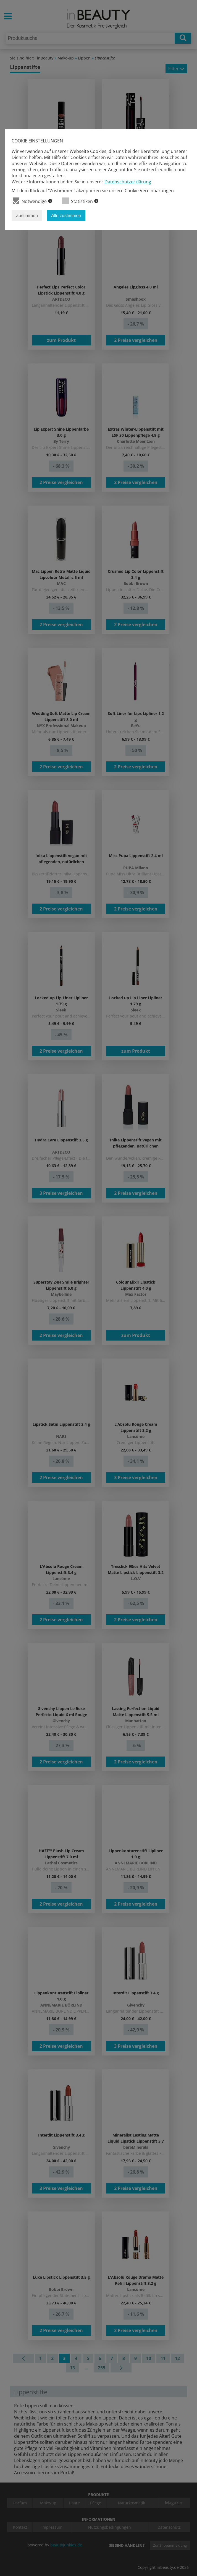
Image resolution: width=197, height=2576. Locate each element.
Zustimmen (27, 215)
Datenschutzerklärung (127, 182)
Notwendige (32, 200)
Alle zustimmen (66, 215)
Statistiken (80, 200)
